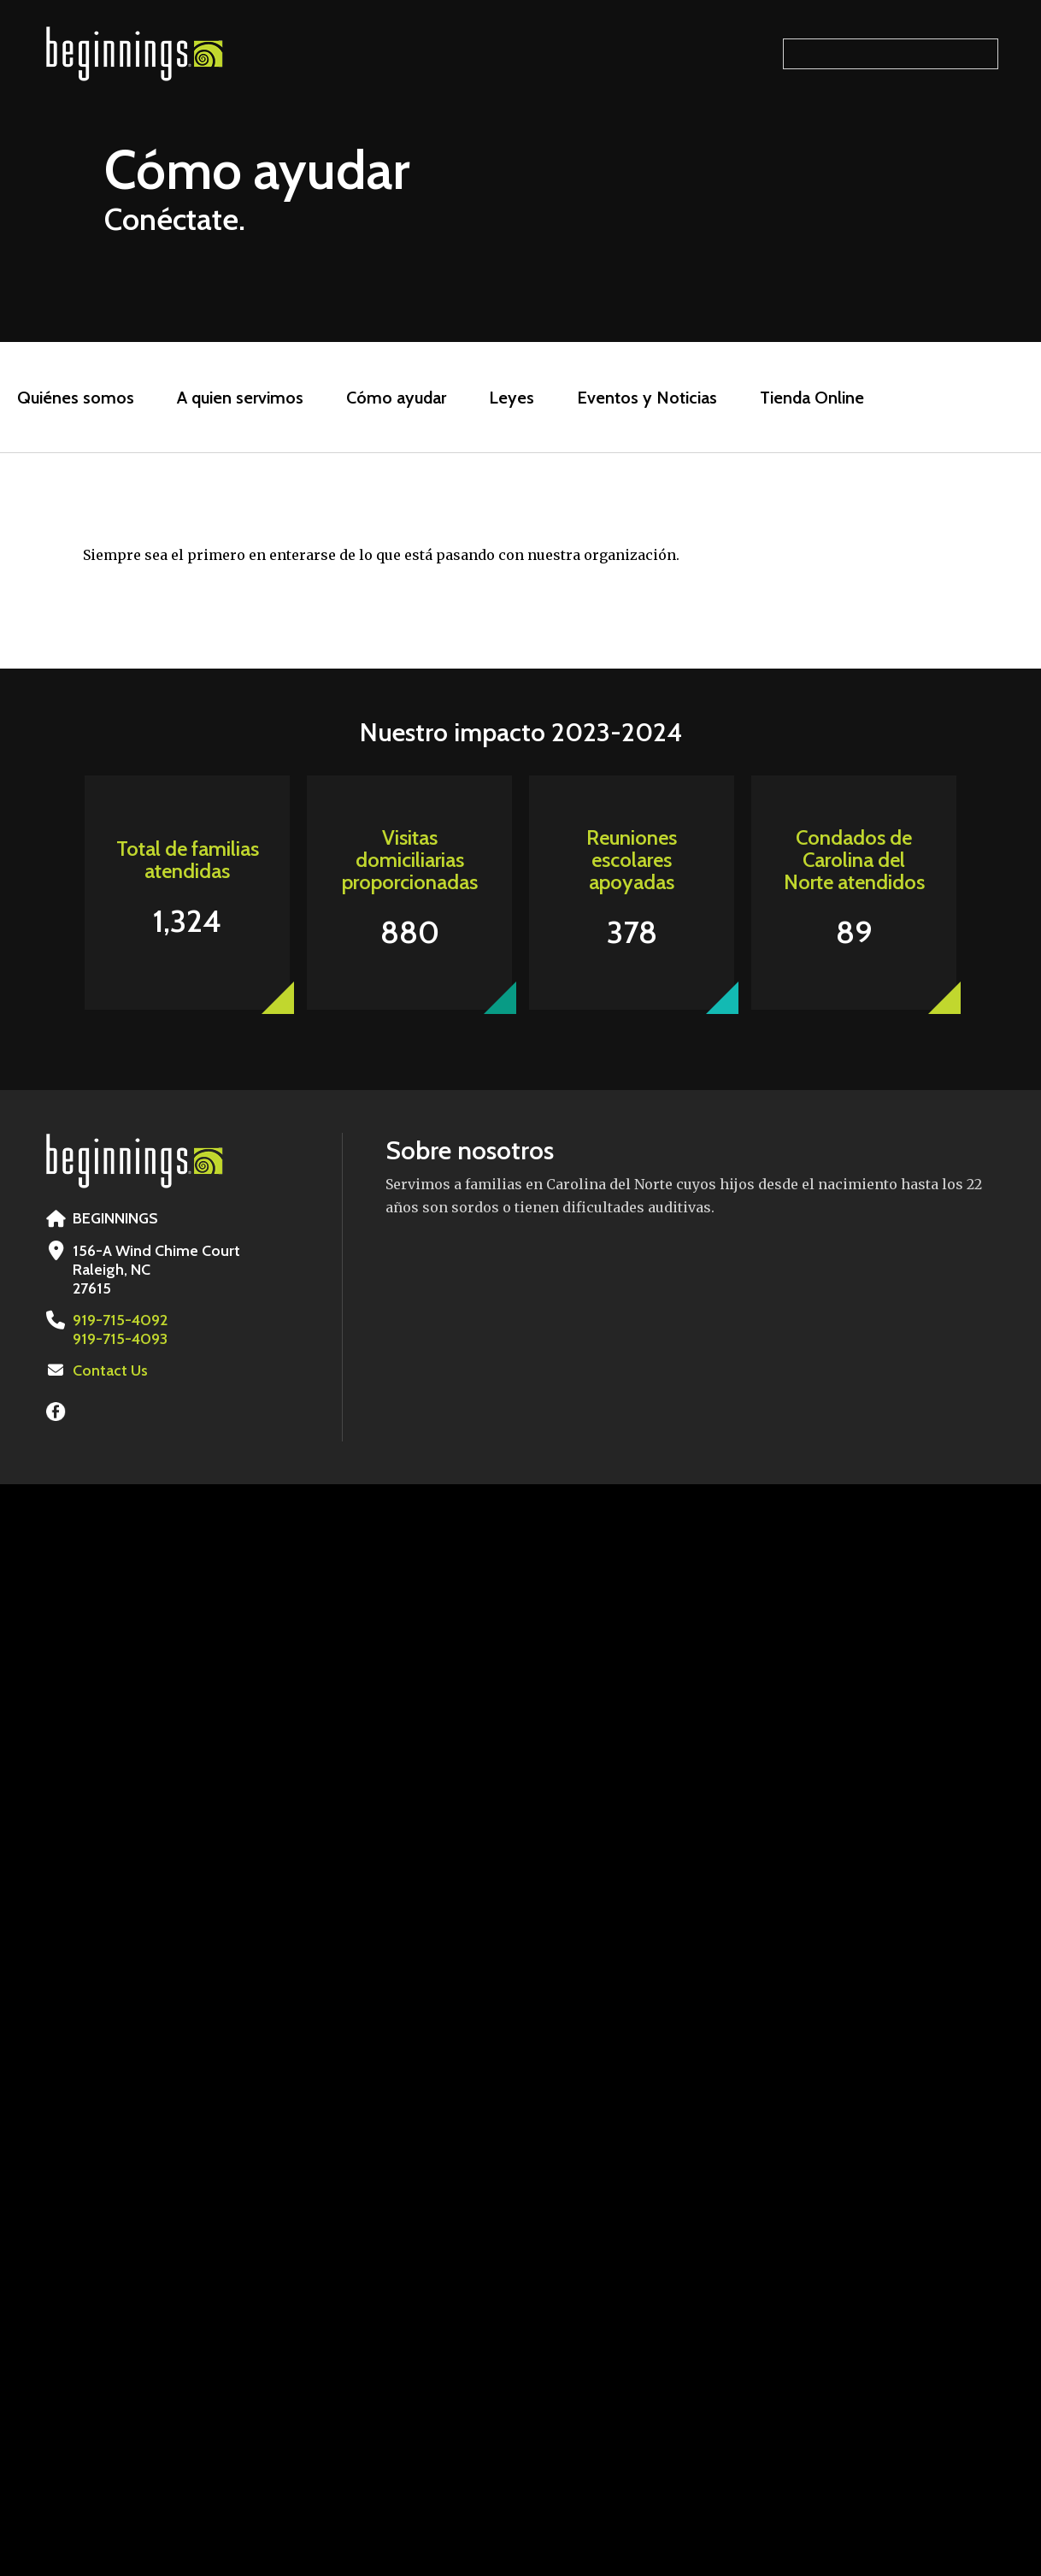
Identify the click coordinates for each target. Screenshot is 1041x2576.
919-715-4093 (120, 1338)
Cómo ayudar (396, 397)
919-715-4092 (120, 1320)
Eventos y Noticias (647, 397)
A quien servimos (240, 397)
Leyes (511, 397)
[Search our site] (890, 53)
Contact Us (110, 1370)
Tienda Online (812, 397)
